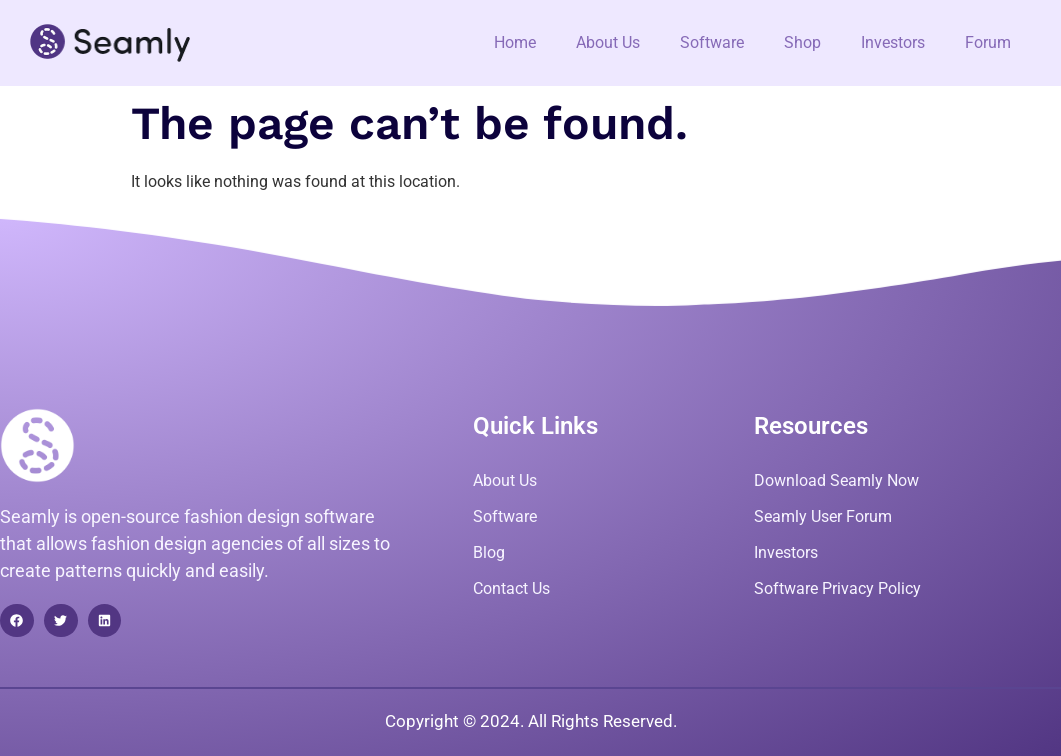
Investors (893, 42)
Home (515, 42)
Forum (988, 42)
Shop (802, 42)
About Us (608, 42)
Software (712, 42)
